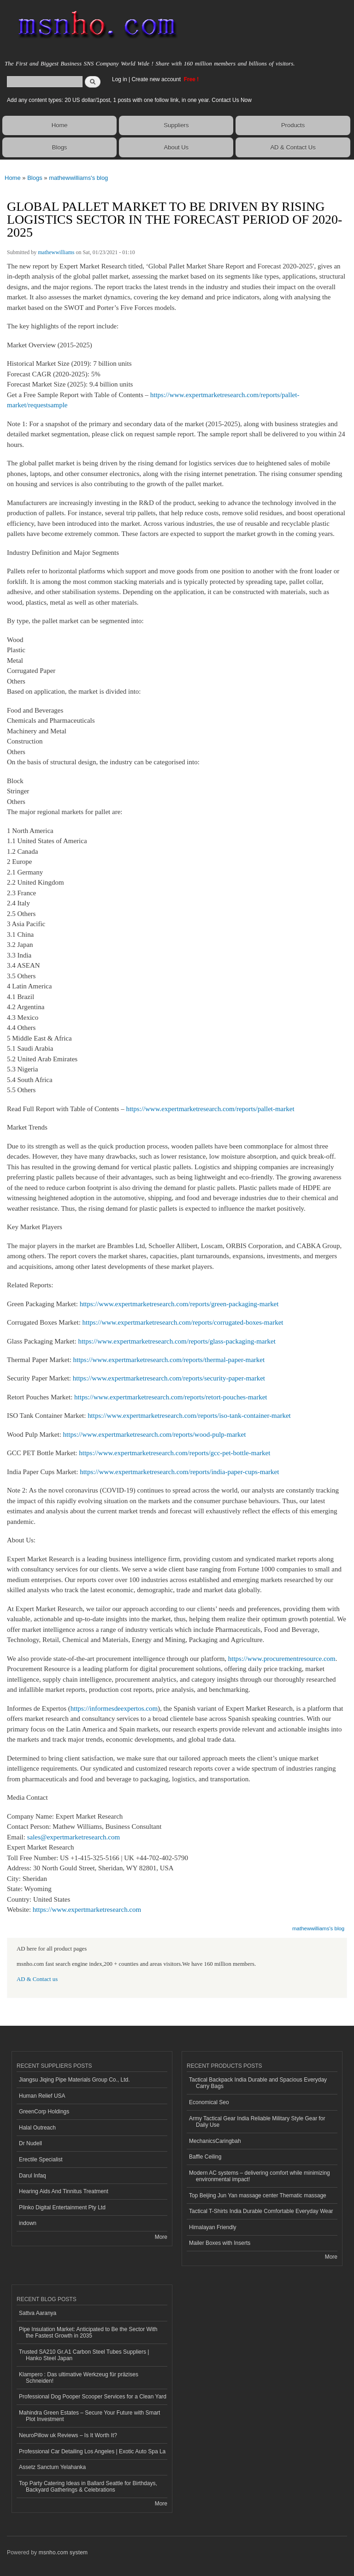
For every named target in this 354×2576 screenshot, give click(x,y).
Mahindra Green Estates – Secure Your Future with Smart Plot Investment (89, 2415)
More (161, 2237)
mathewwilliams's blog (78, 177)
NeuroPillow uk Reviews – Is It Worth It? (68, 2435)
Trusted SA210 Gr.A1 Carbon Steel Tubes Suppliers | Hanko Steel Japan (84, 2355)
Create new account (156, 79)
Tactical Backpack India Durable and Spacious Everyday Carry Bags (258, 2082)
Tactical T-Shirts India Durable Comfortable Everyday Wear (261, 2211)
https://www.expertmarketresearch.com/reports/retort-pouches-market (170, 1397)
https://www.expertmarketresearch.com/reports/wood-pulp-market (154, 1434)
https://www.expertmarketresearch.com (87, 1909)
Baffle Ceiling (205, 2157)
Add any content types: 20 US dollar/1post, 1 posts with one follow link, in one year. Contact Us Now (129, 100)
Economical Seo (209, 2102)
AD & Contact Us (292, 147)
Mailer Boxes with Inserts (219, 2243)
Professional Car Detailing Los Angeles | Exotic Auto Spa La (92, 2451)
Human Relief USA (42, 2096)
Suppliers (176, 125)
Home (60, 125)
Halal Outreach (37, 2127)
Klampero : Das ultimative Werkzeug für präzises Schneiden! (78, 2377)
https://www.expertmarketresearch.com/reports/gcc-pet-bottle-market (174, 1453)
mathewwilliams (56, 252)
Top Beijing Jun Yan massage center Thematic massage (257, 2195)
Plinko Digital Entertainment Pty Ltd (62, 2207)
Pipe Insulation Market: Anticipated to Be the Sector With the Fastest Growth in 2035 (88, 2332)
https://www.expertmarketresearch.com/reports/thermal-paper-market (169, 1359)
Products (293, 125)
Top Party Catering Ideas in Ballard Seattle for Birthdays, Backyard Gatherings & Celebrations (88, 2486)
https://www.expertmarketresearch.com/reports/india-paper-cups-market (179, 1471)
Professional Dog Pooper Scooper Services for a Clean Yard (92, 2396)
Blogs (59, 147)
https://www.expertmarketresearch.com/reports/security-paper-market (169, 1378)
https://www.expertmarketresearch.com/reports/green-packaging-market (179, 1304)
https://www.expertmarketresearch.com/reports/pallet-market (210, 1108)
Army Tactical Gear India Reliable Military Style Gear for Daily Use (257, 2121)
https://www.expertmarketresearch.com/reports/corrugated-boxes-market (183, 1322)
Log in (119, 79)
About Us (176, 147)
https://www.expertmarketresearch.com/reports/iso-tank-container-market (189, 1415)
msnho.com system (63, 2552)
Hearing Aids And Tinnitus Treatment (63, 2191)
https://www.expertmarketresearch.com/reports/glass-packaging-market (176, 1341)
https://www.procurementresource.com (282, 1658)
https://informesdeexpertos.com (114, 1708)
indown (27, 2223)
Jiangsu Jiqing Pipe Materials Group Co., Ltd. (74, 2079)
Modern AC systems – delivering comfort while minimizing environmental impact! (259, 2176)
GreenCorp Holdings (44, 2111)
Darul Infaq (32, 2175)
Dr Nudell (30, 2143)
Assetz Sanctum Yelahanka (52, 2467)
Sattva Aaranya (37, 2313)
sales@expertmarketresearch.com (73, 1837)
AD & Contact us (37, 1979)
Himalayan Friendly (212, 2227)
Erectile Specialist (41, 2159)
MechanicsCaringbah (215, 2141)
